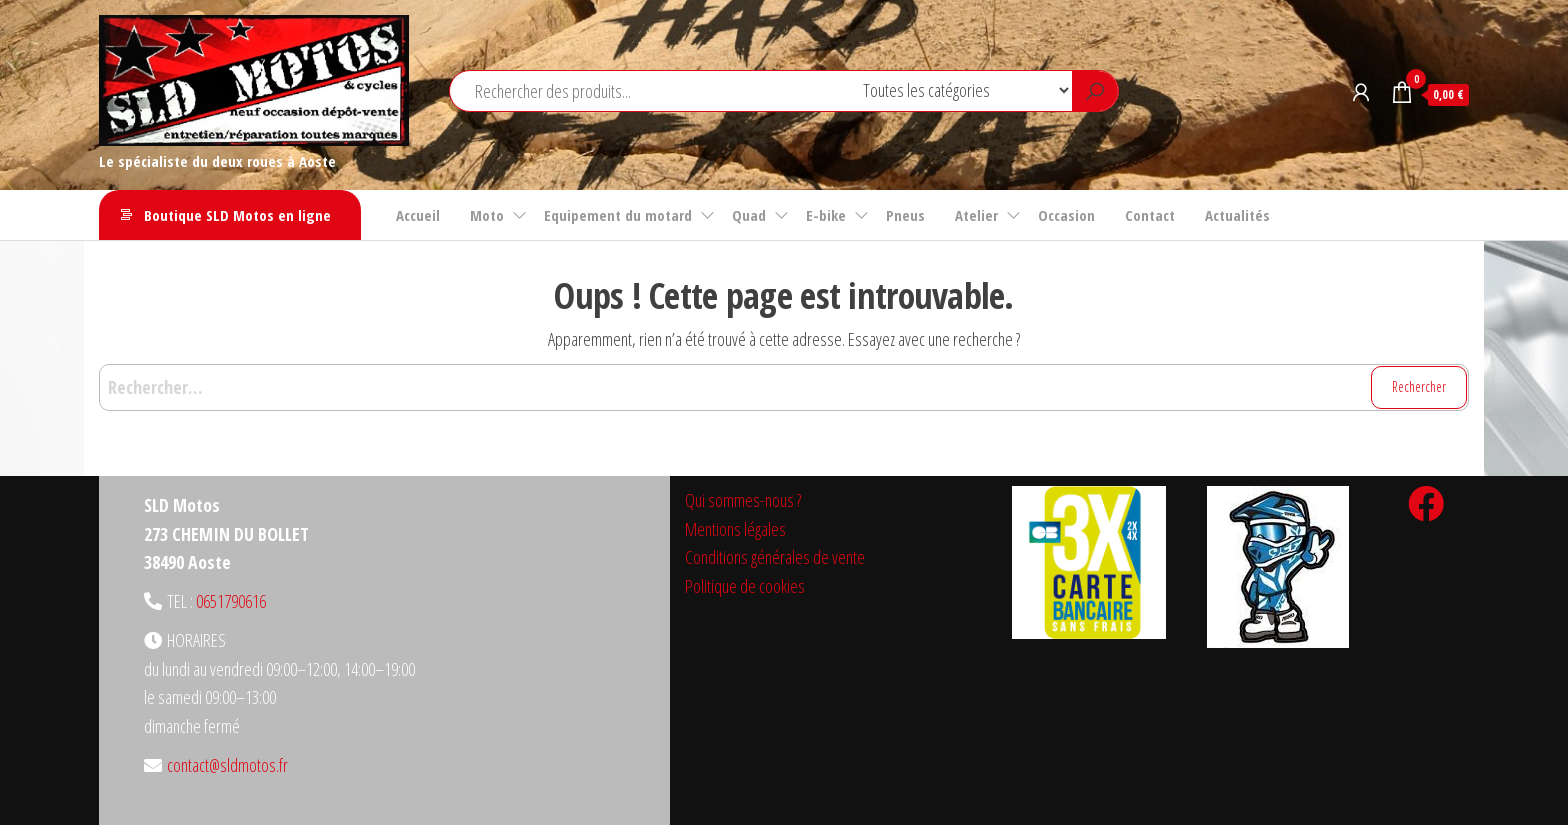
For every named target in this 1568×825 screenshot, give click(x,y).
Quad (749, 215)
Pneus (905, 215)
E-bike (826, 215)
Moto (487, 215)
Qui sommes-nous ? (743, 500)
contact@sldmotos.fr (227, 765)
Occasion (1066, 215)
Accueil (418, 215)
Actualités (1237, 215)
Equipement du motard (618, 215)
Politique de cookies (745, 586)
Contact (1150, 215)
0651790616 (231, 601)
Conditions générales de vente (775, 557)
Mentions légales (735, 529)
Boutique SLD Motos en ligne (237, 215)
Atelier (976, 215)
